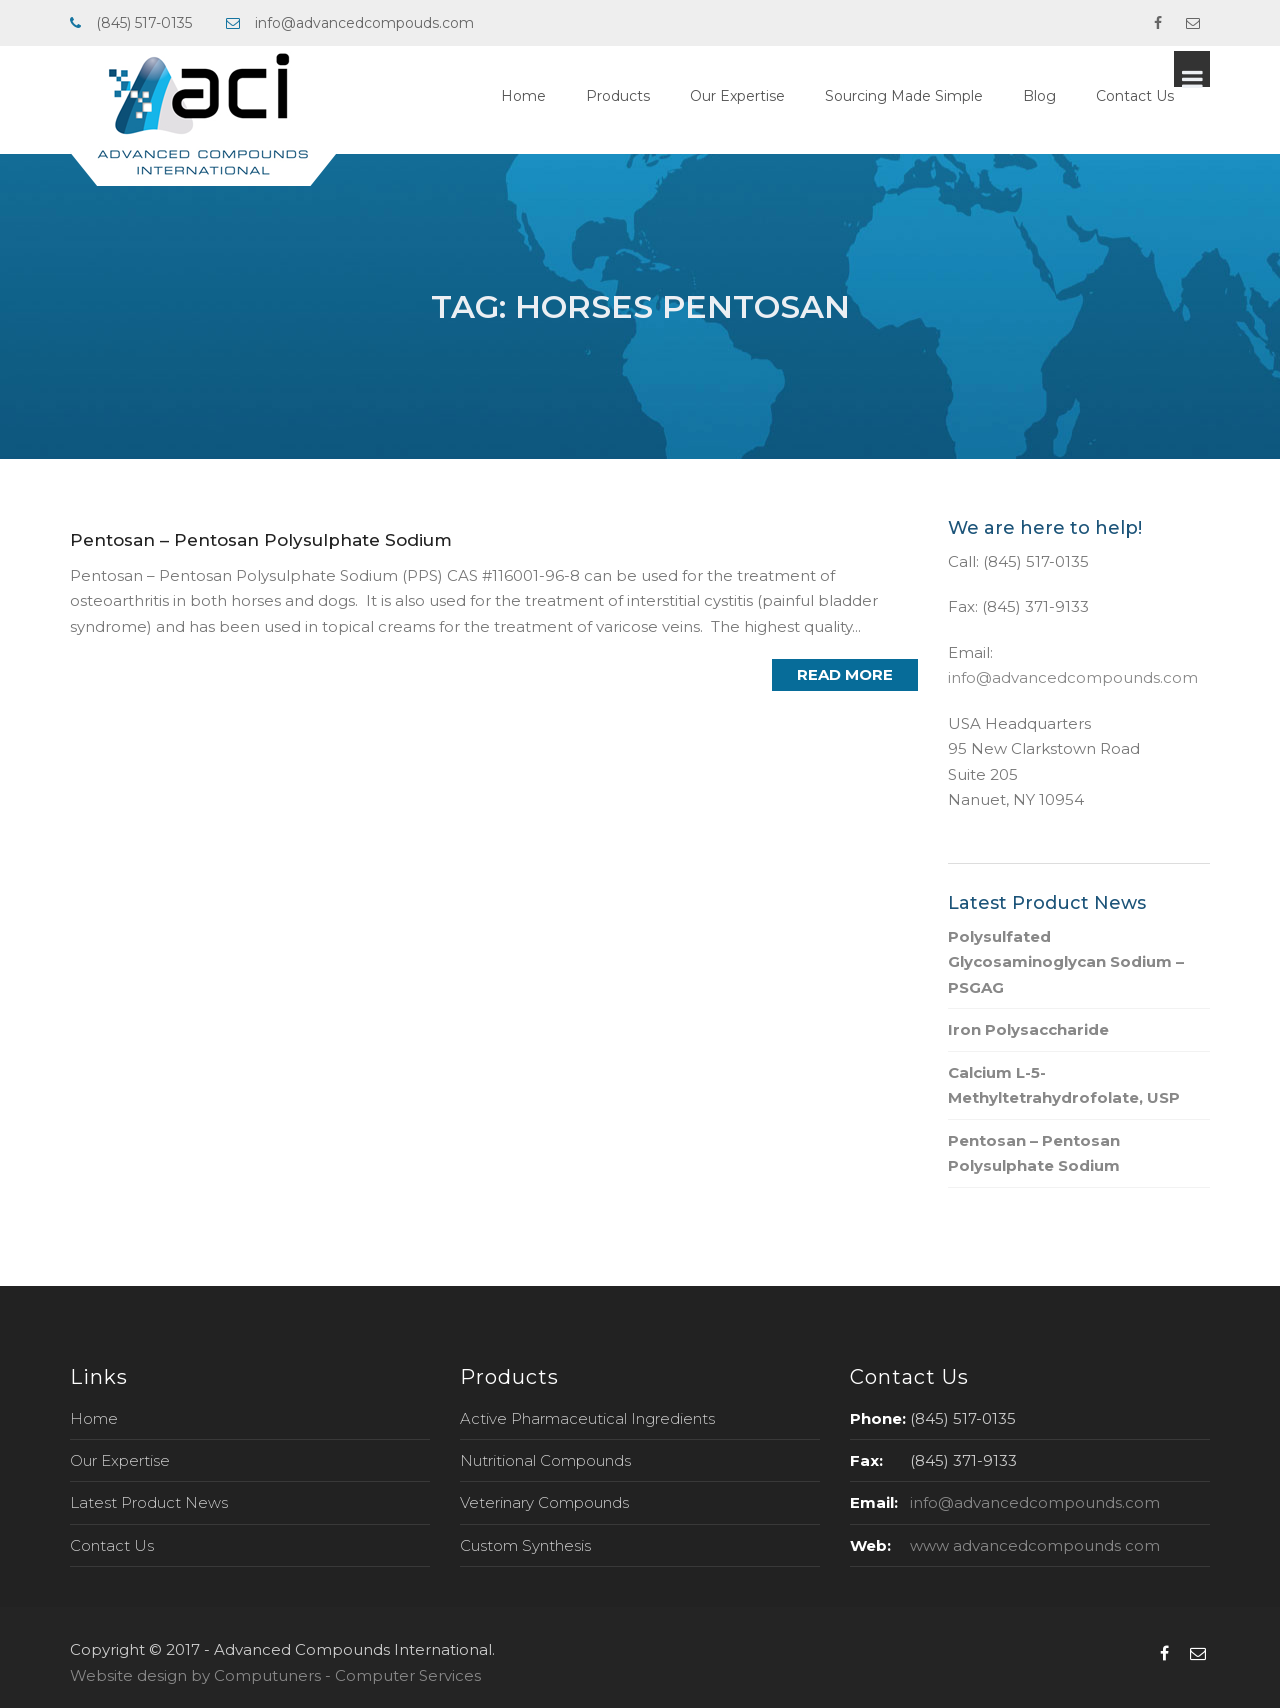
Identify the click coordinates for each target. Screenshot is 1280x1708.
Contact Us (1171, 96)
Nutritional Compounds (545, 1460)
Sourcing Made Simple (940, 96)
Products (654, 96)
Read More (845, 674)
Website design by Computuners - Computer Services (275, 1675)
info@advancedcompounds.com (1073, 677)
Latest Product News (149, 1502)
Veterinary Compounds (544, 1502)
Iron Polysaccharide (1028, 1029)
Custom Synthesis (525, 1545)
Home (559, 96)
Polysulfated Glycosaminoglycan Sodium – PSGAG (1066, 962)
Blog (1075, 96)
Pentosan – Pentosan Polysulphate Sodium (261, 540)
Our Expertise (773, 96)
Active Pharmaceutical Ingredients (587, 1418)
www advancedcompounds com (1035, 1545)
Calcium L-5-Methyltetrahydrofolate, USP (1064, 1085)
